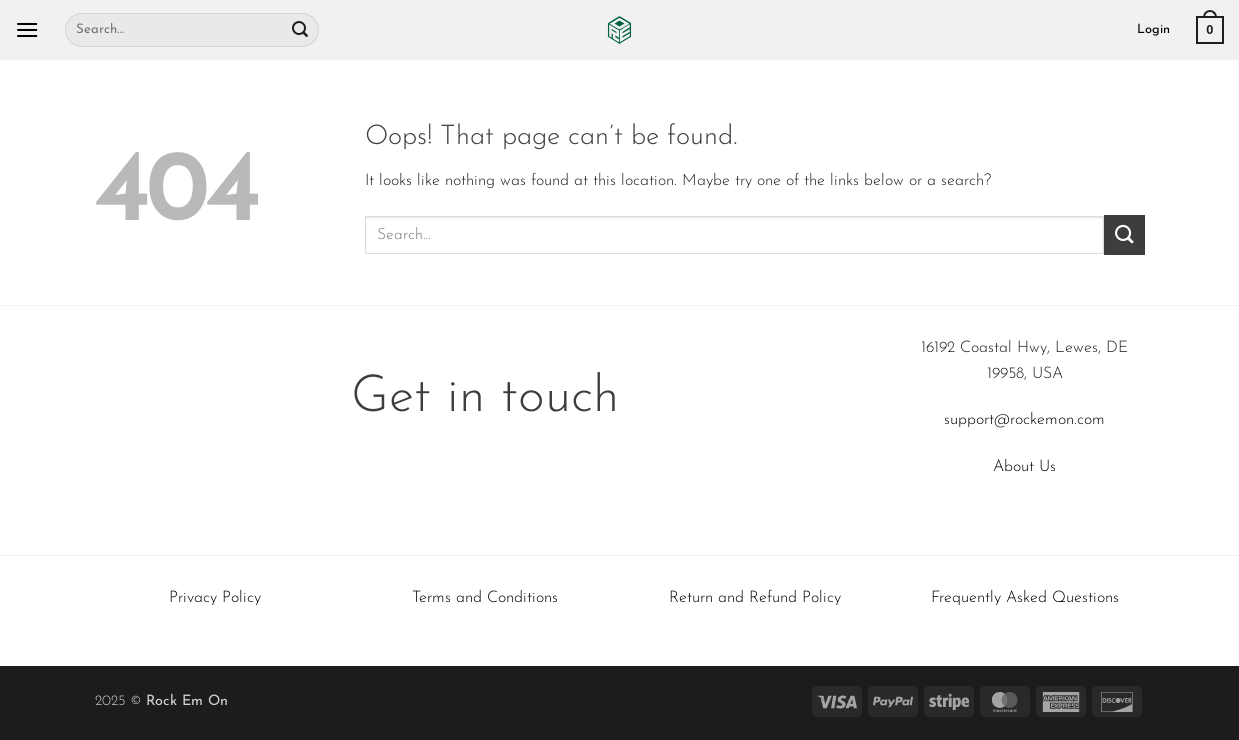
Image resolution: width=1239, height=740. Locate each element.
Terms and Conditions (485, 598)
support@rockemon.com (1024, 420)
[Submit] (300, 30)
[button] (27, 29)
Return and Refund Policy (755, 598)
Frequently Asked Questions (1025, 598)
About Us (1024, 467)
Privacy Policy (215, 598)
